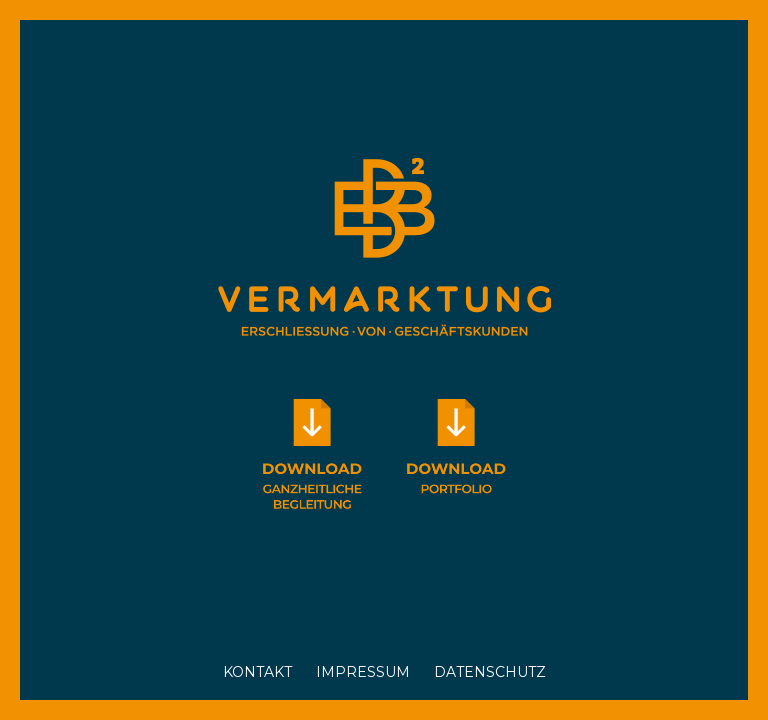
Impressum (363, 672)
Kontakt (257, 672)
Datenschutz (490, 672)
